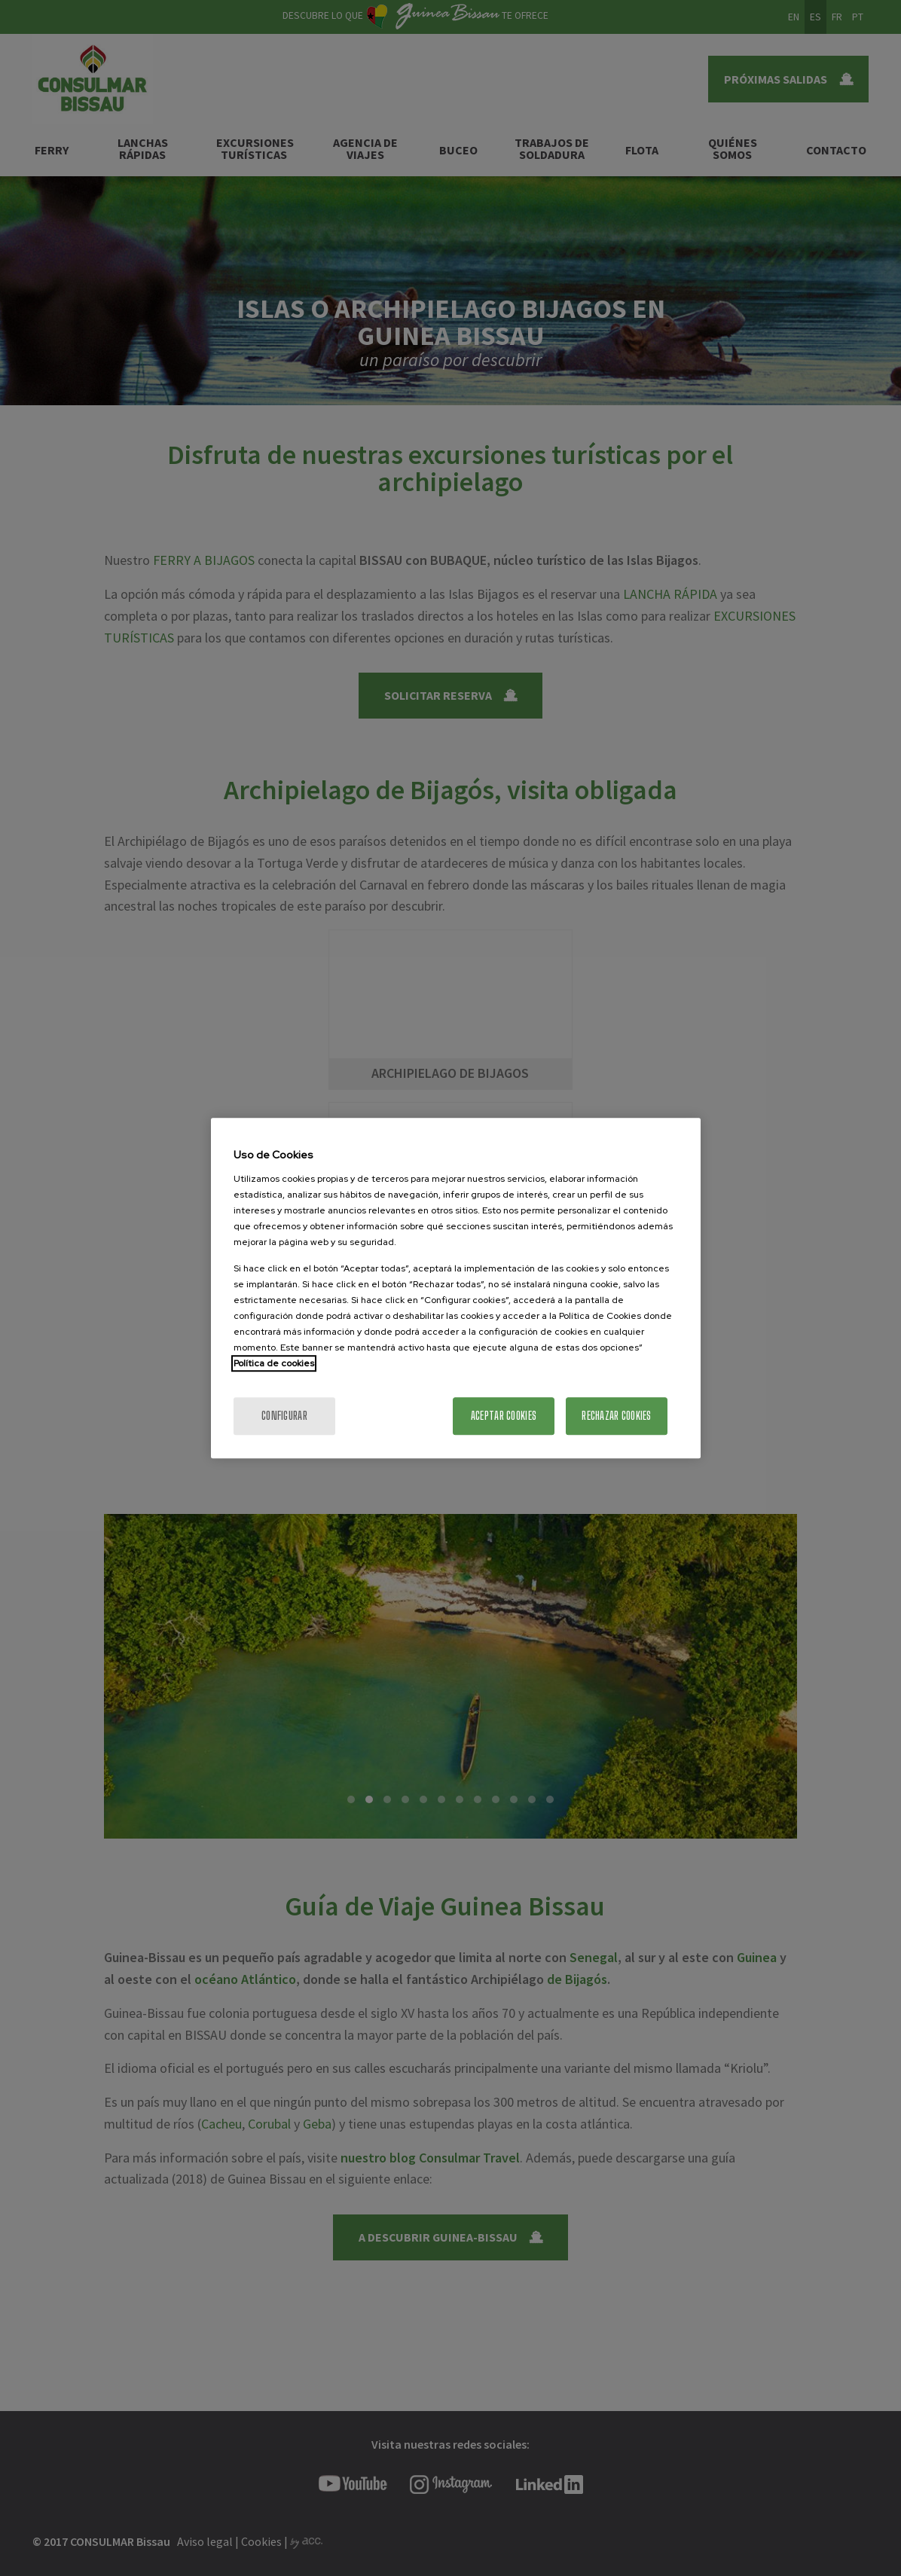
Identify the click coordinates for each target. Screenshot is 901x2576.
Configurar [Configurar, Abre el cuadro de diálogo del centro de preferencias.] (284, 1415)
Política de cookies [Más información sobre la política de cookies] (274, 1363)
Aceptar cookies (503, 1415)
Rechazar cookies (616, 1415)
